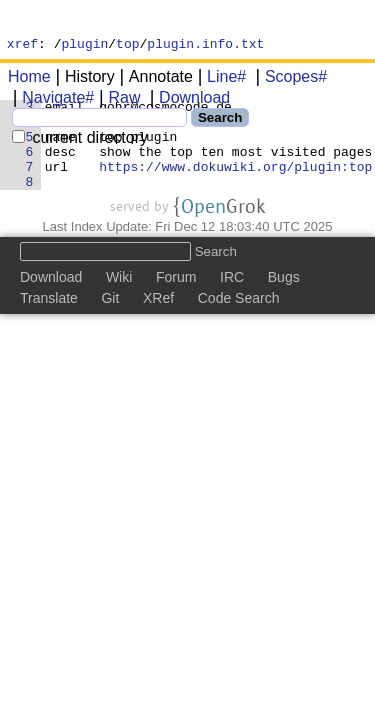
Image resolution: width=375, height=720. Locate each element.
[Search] (99, 120)
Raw (117, 100)
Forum (176, 301)
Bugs (284, 301)
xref (22, 46)
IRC (232, 301)
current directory (80, 140)
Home (29, 79)
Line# (219, 79)
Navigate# (51, 100)
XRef (158, 322)
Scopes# (289, 79)
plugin (85, 46)
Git (110, 322)
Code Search (239, 322)
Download (187, 100)
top (127, 46)
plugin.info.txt (205, 46)
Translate (49, 322)
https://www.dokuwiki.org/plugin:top (236, 187)
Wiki (119, 301)
